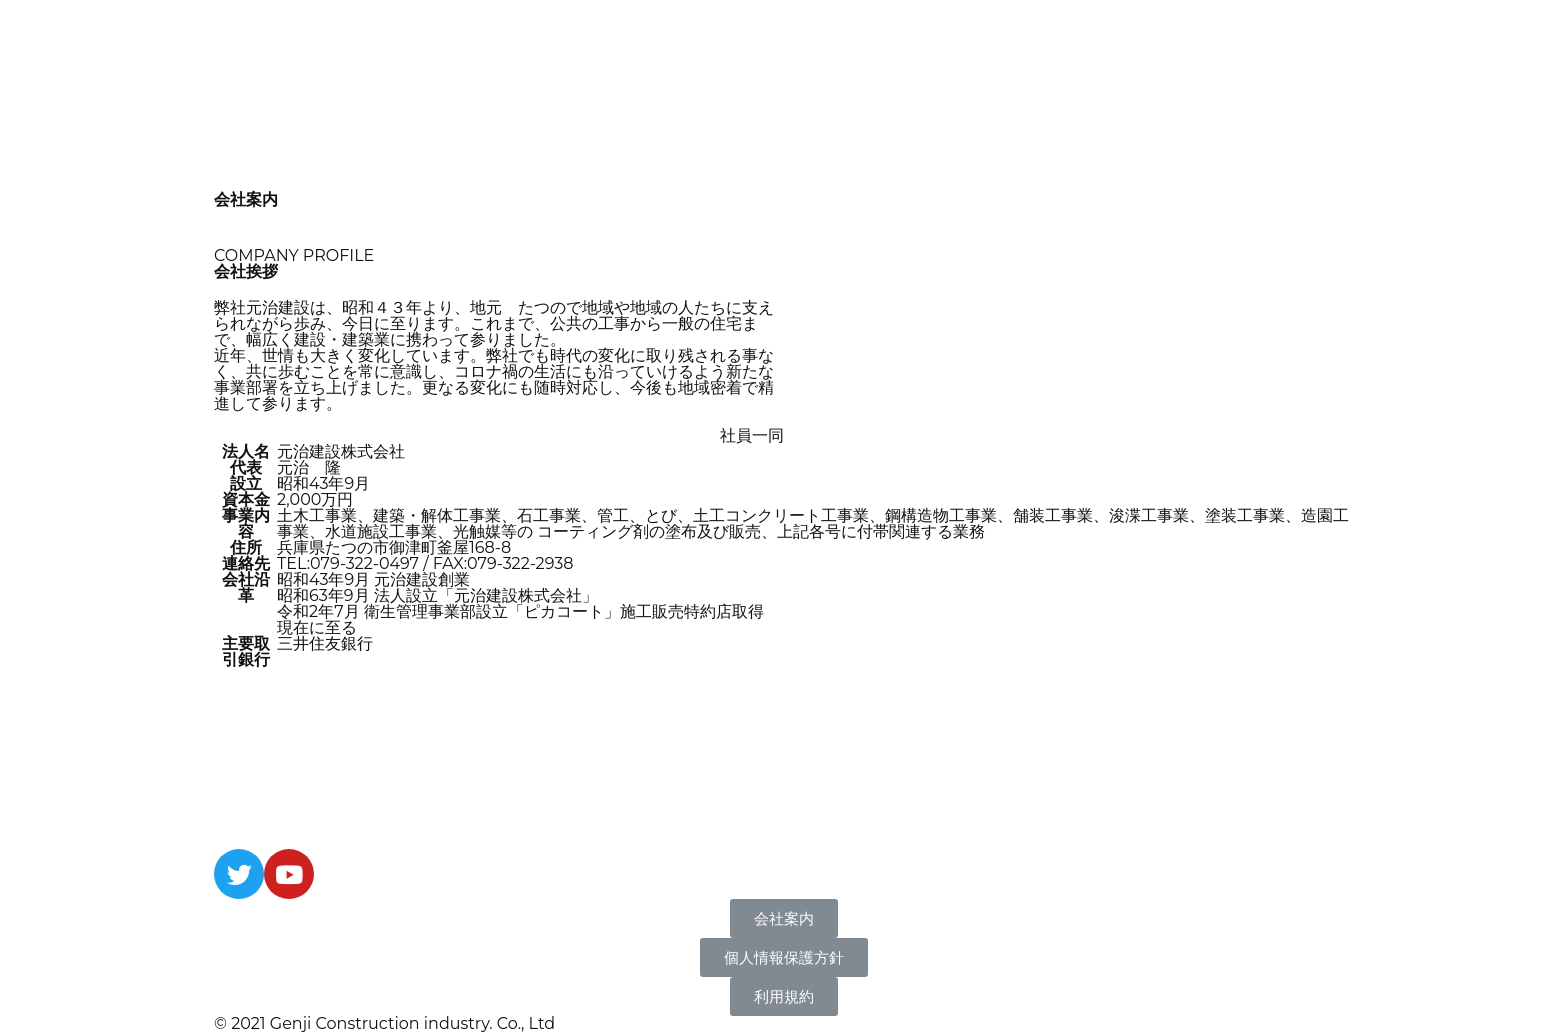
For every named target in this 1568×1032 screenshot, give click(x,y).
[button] (784, 918)
